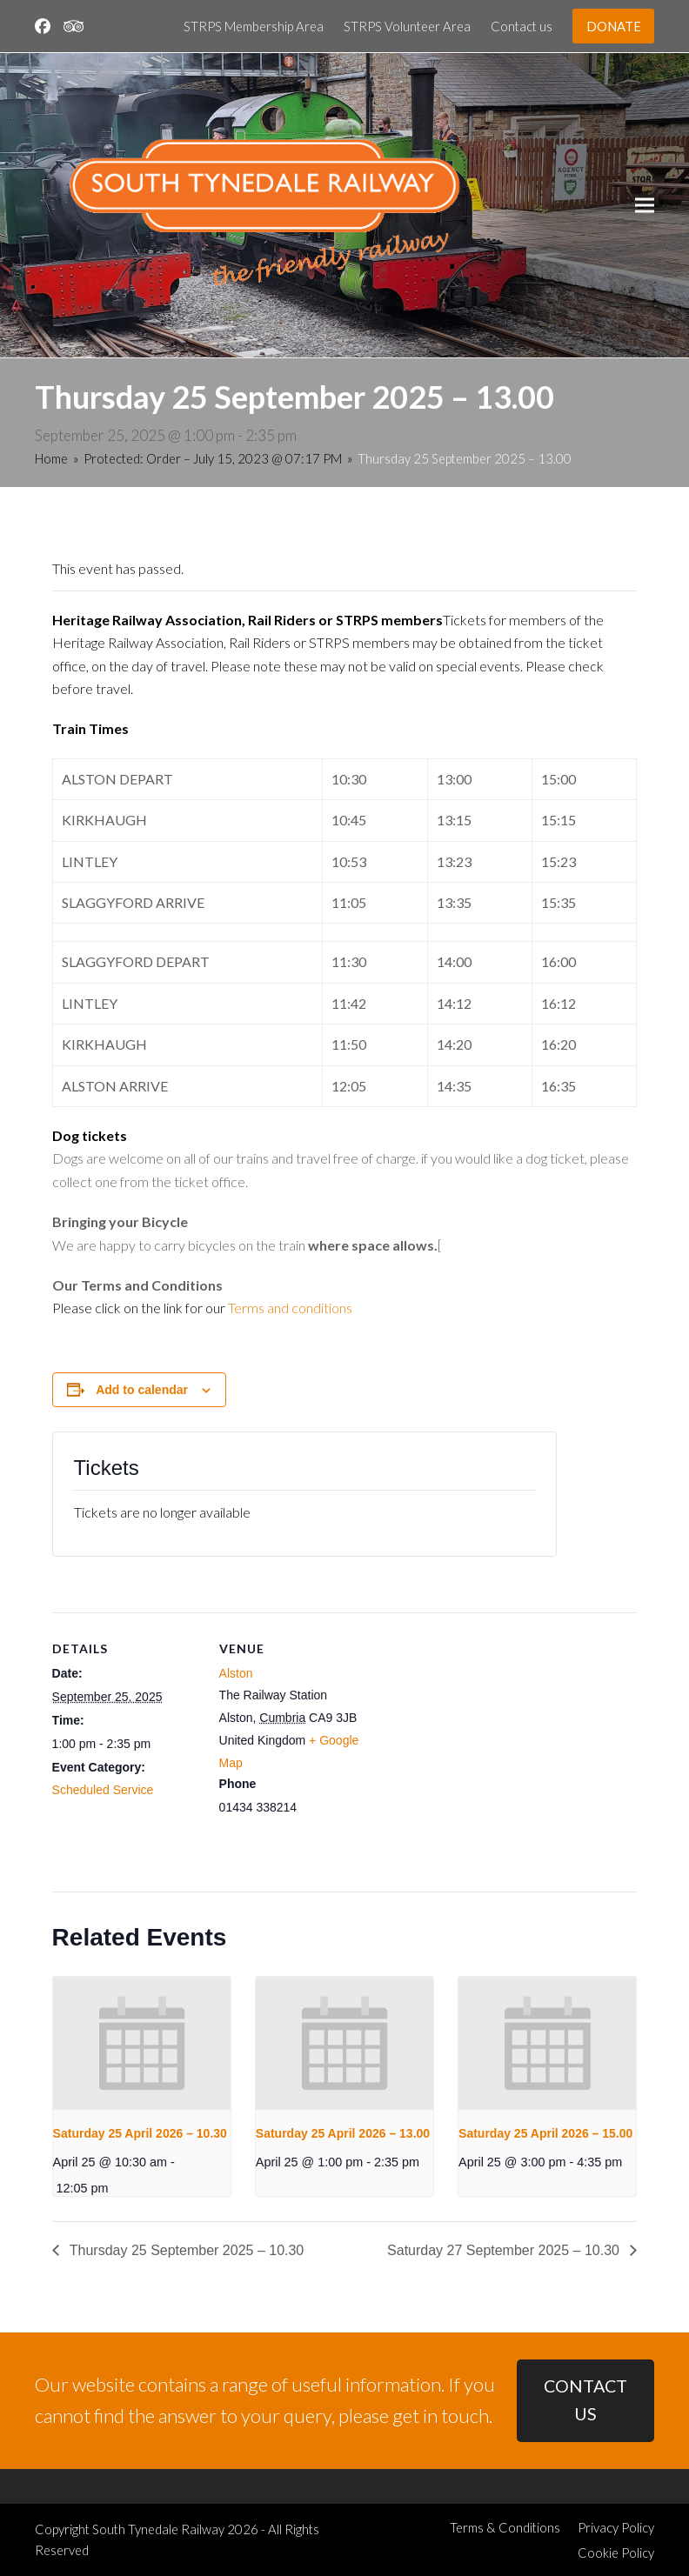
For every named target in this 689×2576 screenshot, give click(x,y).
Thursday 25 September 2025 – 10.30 (185, 2250)
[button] (644, 205)
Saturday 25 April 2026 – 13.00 (343, 2133)
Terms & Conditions (505, 2527)
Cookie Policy (616, 2552)
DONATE (613, 26)
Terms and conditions (290, 1307)
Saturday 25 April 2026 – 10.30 (140, 2133)
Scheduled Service (103, 1790)
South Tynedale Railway (158, 2529)
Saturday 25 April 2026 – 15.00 (545, 2133)
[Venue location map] (478, 1733)
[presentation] (142, 2043)
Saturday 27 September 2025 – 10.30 (505, 2250)
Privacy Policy (616, 2527)
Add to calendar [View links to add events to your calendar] (142, 1390)
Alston (236, 1673)
